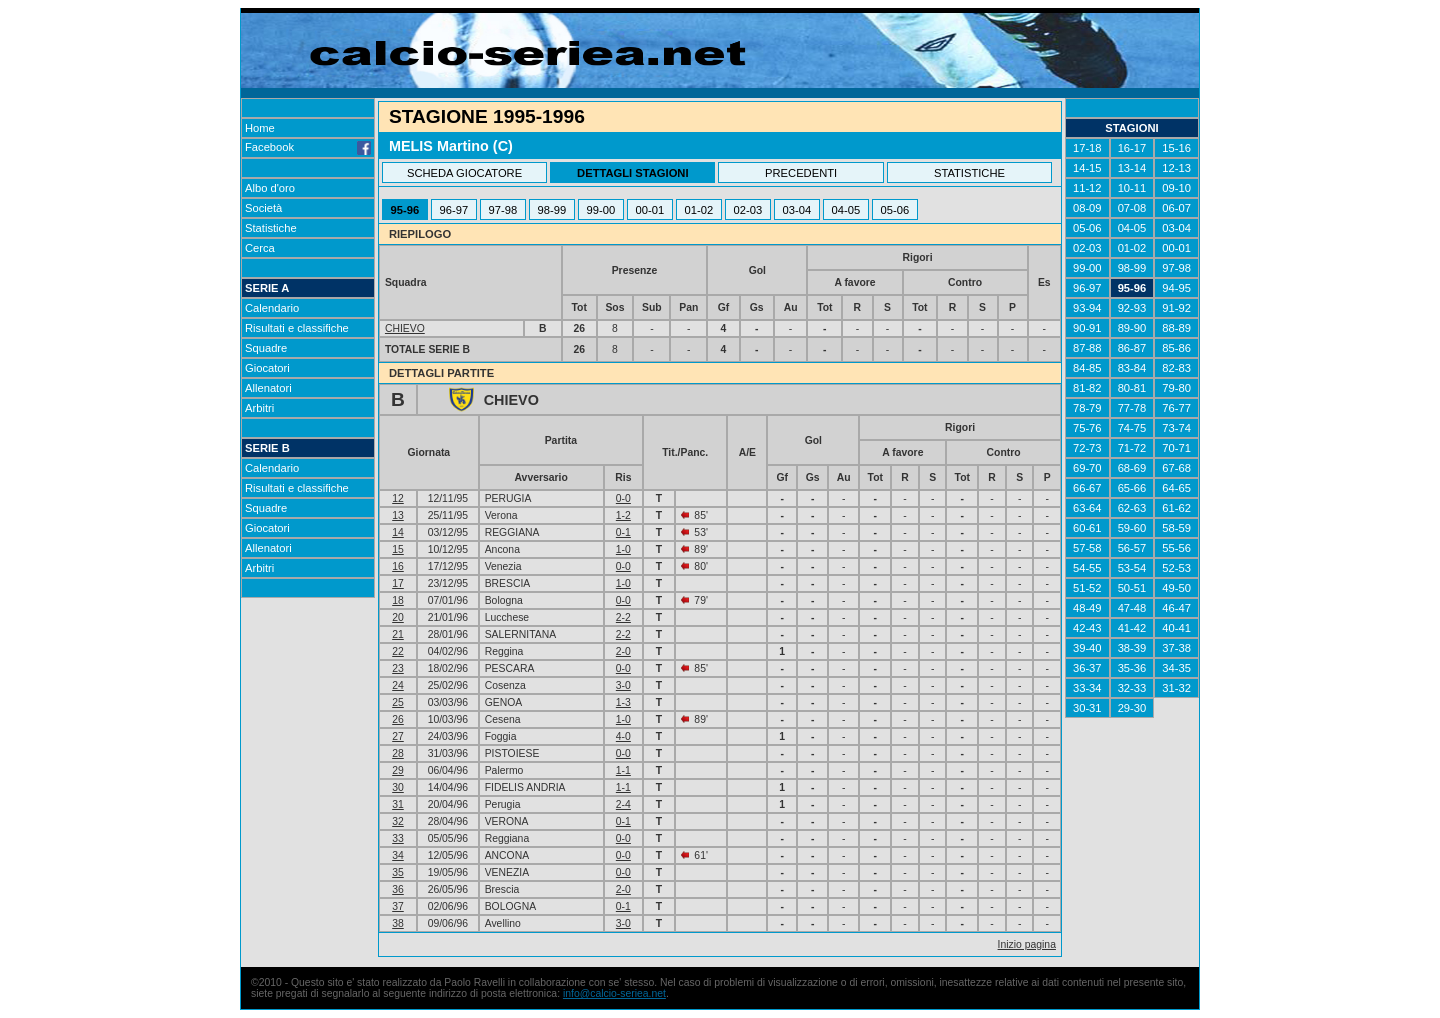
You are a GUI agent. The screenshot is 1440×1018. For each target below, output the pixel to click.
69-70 (1087, 468)
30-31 (1087, 708)
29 (398, 770)
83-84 (1132, 368)
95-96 (405, 210)
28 (398, 753)
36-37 (1087, 668)
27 (398, 736)
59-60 (1132, 528)
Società (263, 208)
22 (398, 651)
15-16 (1176, 148)
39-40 (1087, 648)
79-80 (1176, 388)
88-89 (1176, 328)
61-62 (1176, 508)
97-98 (503, 210)
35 (398, 872)
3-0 (623, 685)
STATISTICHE (969, 173)
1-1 (623, 770)
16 (398, 566)
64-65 (1176, 488)
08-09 (1087, 208)
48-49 (1087, 608)
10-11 (1132, 188)
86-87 (1132, 348)
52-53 (1176, 568)
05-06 (895, 210)
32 (398, 821)
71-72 (1132, 448)
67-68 (1176, 468)
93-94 (1087, 308)
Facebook (308, 147)
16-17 (1132, 148)
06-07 (1176, 208)
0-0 (623, 498)
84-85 (1087, 368)
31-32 (1176, 688)
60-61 (1087, 528)
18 (398, 600)
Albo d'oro (270, 188)
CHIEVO (405, 328)
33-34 (1087, 688)
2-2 (623, 617)
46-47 (1176, 608)
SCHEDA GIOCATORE (464, 173)
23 (398, 668)
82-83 (1176, 368)
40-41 (1176, 628)
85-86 (1176, 348)
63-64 (1087, 508)
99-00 (601, 210)
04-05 (846, 210)
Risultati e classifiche (297, 328)
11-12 (1087, 188)
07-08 (1132, 208)
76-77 (1176, 408)
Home (260, 128)
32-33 (1132, 688)
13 (398, 515)
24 (398, 685)
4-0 (623, 736)
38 (398, 923)
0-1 (623, 532)
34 (398, 855)
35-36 (1132, 668)
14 (398, 532)
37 (398, 906)
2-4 (623, 804)
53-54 (1132, 568)
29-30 (1132, 708)
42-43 (1087, 628)
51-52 (1087, 588)
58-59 (1176, 528)
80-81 (1132, 388)
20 (398, 617)
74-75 (1132, 428)
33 (398, 838)
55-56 (1176, 548)
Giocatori (267, 368)
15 (398, 549)
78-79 (1087, 408)
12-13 (1176, 168)
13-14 (1132, 168)
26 (398, 719)
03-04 (797, 210)
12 (398, 498)
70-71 (1176, 448)
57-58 (1087, 548)
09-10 (1176, 188)
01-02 (699, 210)
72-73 (1087, 448)
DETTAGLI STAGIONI (632, 173)
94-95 (1176, 288)
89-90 (1132, 328)
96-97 (454, 210)
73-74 (1176, 428)
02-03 (748, 210)
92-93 (1132, 308)
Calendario (272, 308)
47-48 (1132, 608)
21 (398, 634)
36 (398, 889)
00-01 (650, 210)
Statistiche (271, 228)
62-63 (1132, 508)
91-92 (1176, 308)
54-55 (1087, 568)
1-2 (623, 515)
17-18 (1087, 148)
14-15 (1087, 168)
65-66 (1132, 488)
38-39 (1132, 648)
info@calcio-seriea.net (614, 993)
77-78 (1132, 408)
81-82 (1087, 388)
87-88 (1087, 348)
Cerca (260, 248)
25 (398, 702)
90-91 (1087, 328)
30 (398, 787)
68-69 (1132, 468)
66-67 (1087, 488)
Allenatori (268, 388)
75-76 (1087, 428)
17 (398, 583)
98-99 (552, 210)
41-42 (1132, 628)
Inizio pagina (1027, 944)
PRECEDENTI (801, 173)
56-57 (1132, 548)
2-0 (623, 651)
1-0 (623, 549)
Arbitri (259, 408)
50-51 (1132, 588)
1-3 (623, 702)
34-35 (1176, 668)
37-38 (1176, 648)
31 (398, 804)
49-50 (1176, 588)
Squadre (266, 348)
